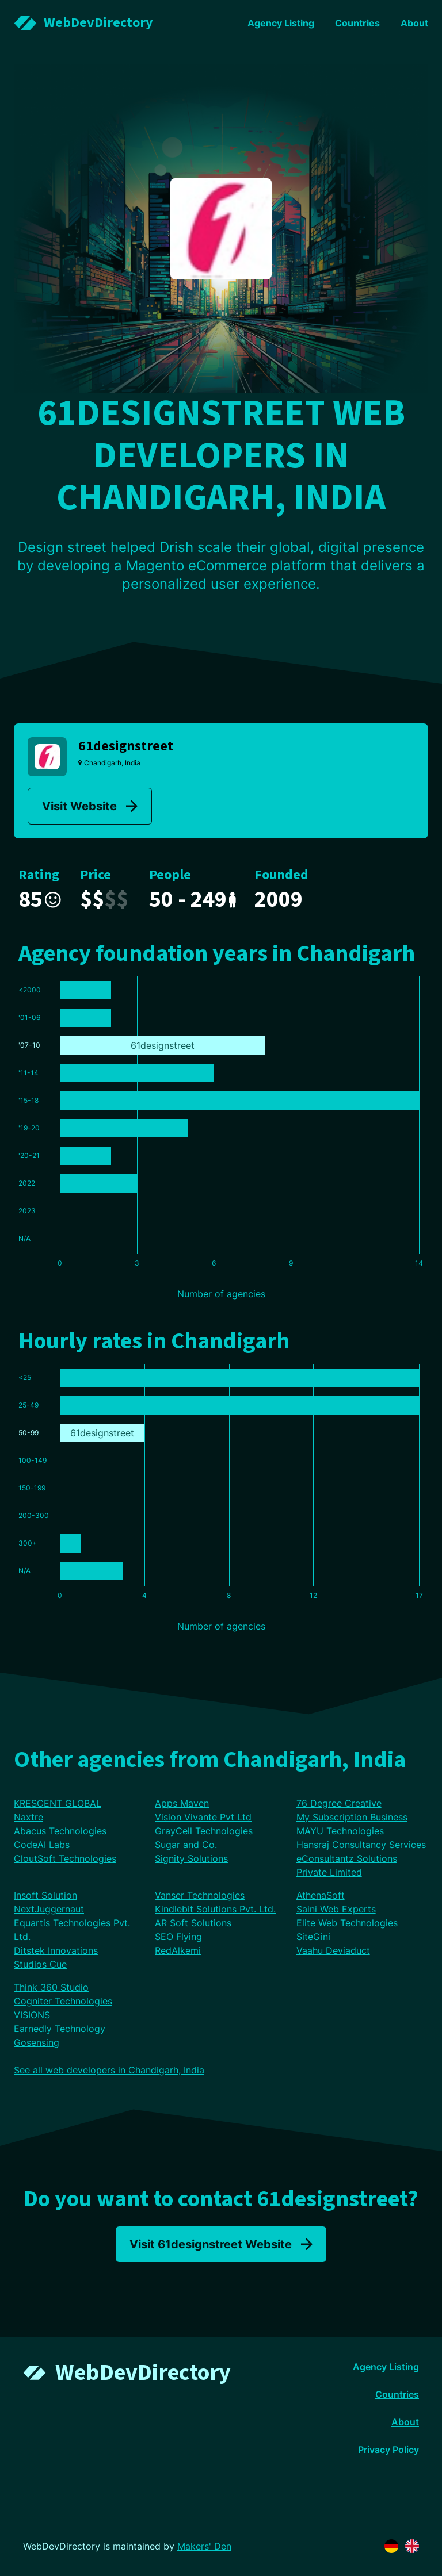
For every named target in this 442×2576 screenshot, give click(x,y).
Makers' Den (204, 2546)
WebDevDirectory (143, 2372)
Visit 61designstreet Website (221, 2244)
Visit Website (90, 806)
